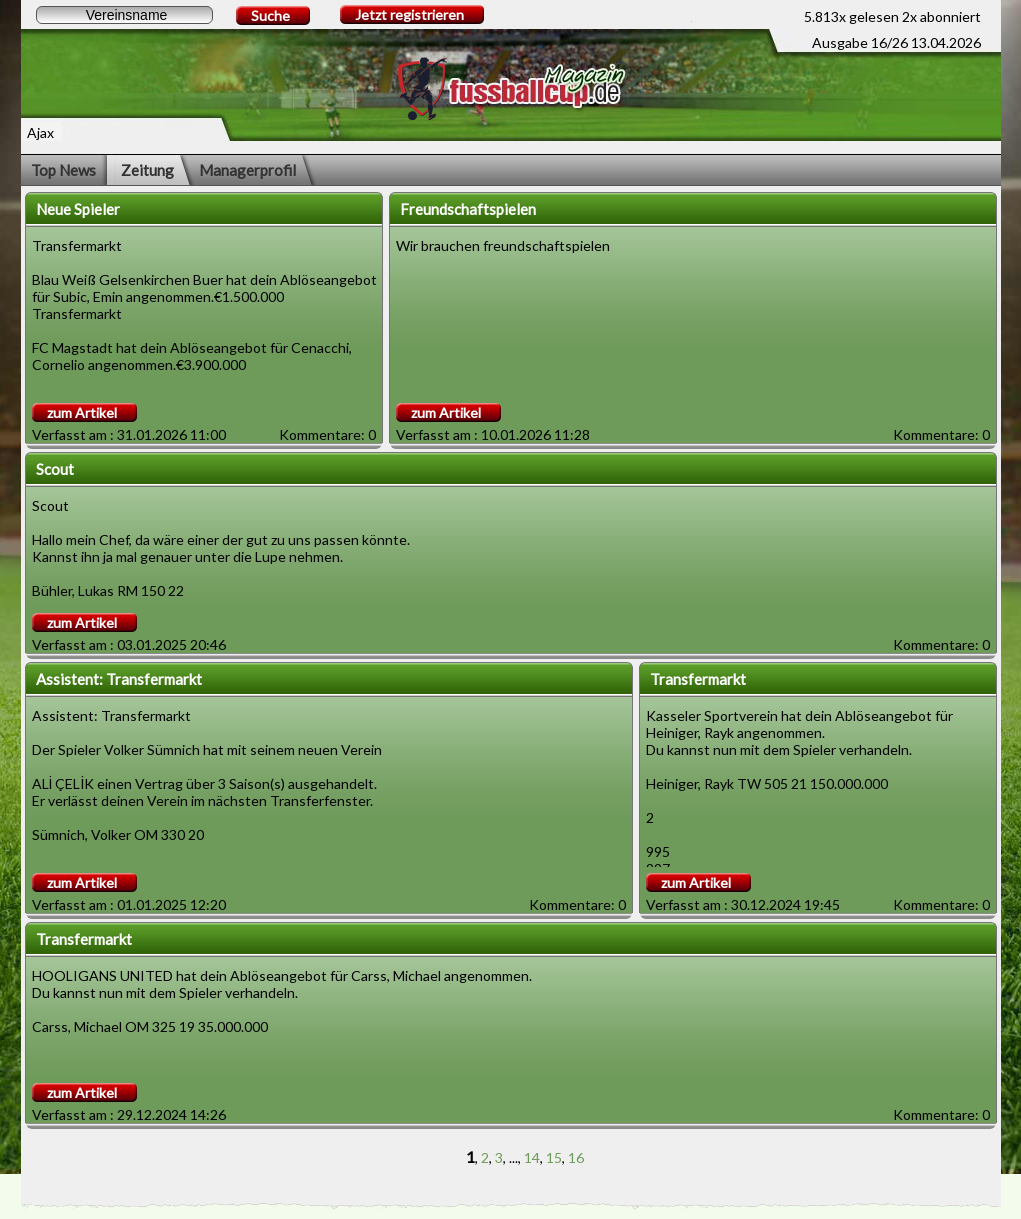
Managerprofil (247, 170)
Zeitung (147, 170)
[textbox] (124, 15)
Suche (270, 15)
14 (532, 1157)
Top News (63, 170)
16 (576, 1157)
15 (554, 1157)
